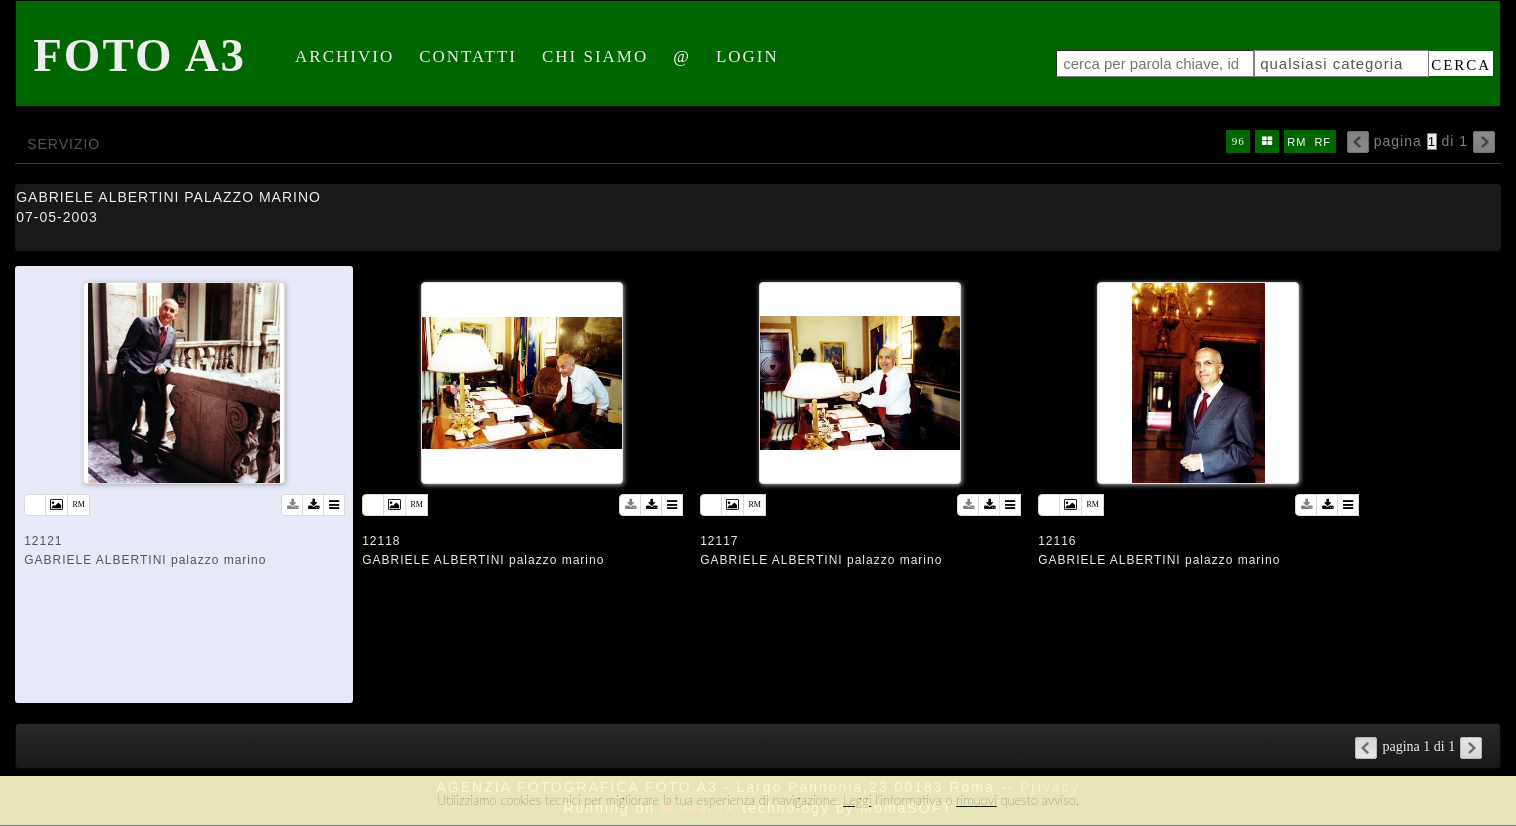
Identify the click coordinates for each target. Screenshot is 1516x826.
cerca (1461, 65)
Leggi (857, 800)
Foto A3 (139, 55)
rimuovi (976, 800)
